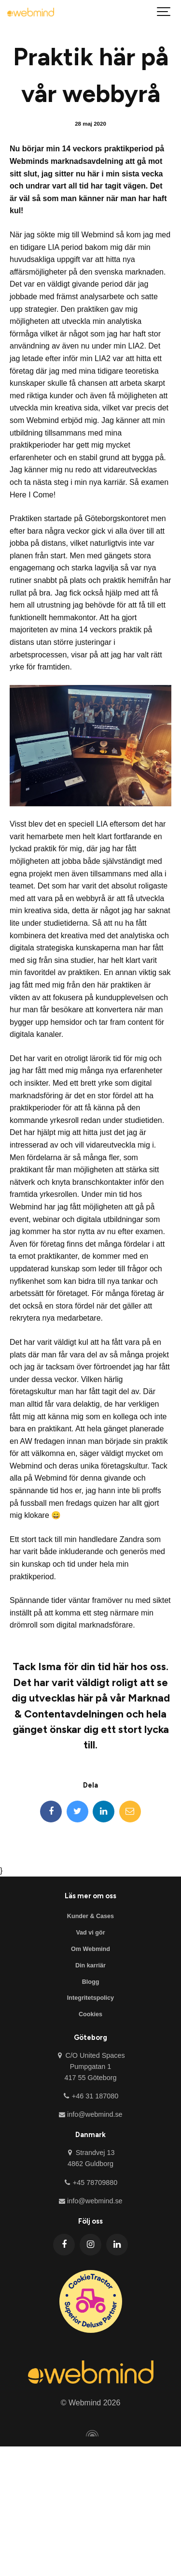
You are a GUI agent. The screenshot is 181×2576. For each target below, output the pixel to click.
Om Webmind (90, 1949)
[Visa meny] (164, 12)
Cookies (90, 2014)
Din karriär (90, 1965)
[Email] (130, 1811)
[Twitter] (77, 1811)
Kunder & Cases (90, 1916)
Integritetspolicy (90, 1997)
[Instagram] (90, 2245)
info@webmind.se (90, 2114)
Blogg (90, 1982)
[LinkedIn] (103, 1811)
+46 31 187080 (91, 2096)
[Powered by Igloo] (91, 2433)
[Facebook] (51, 1811)
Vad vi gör (90, 1932)
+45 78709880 (91, 2182)
